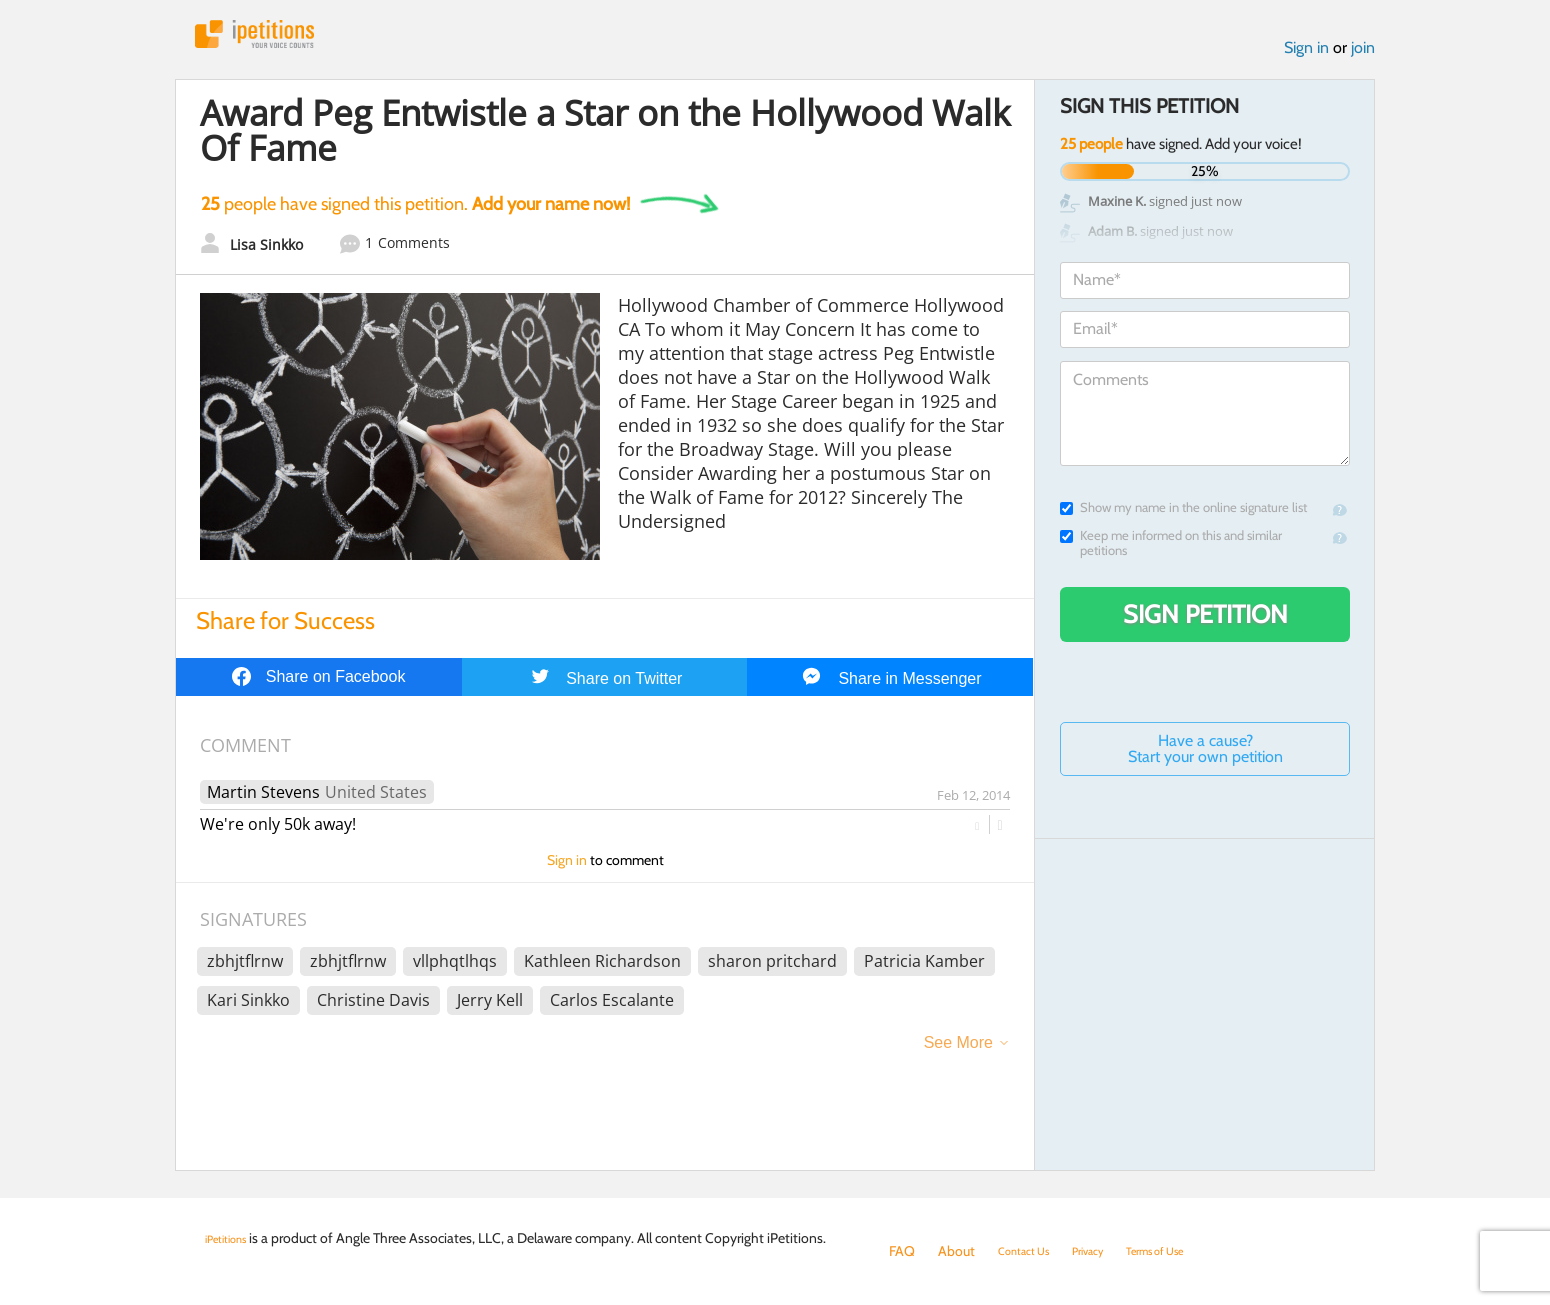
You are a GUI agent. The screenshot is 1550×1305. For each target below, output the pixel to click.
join (1363, 58)
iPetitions (278, 39)
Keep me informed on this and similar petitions (1171, 554)
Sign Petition (1205, 625)
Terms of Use (1191, 1251)
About (956, 1251)
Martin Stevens (263, 803)
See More (958, 1053)
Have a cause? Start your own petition (1205, 759)
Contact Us (1031, 1251)
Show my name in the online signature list (1183, 518)
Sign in (1306, 58)
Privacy (1109, 1251)
